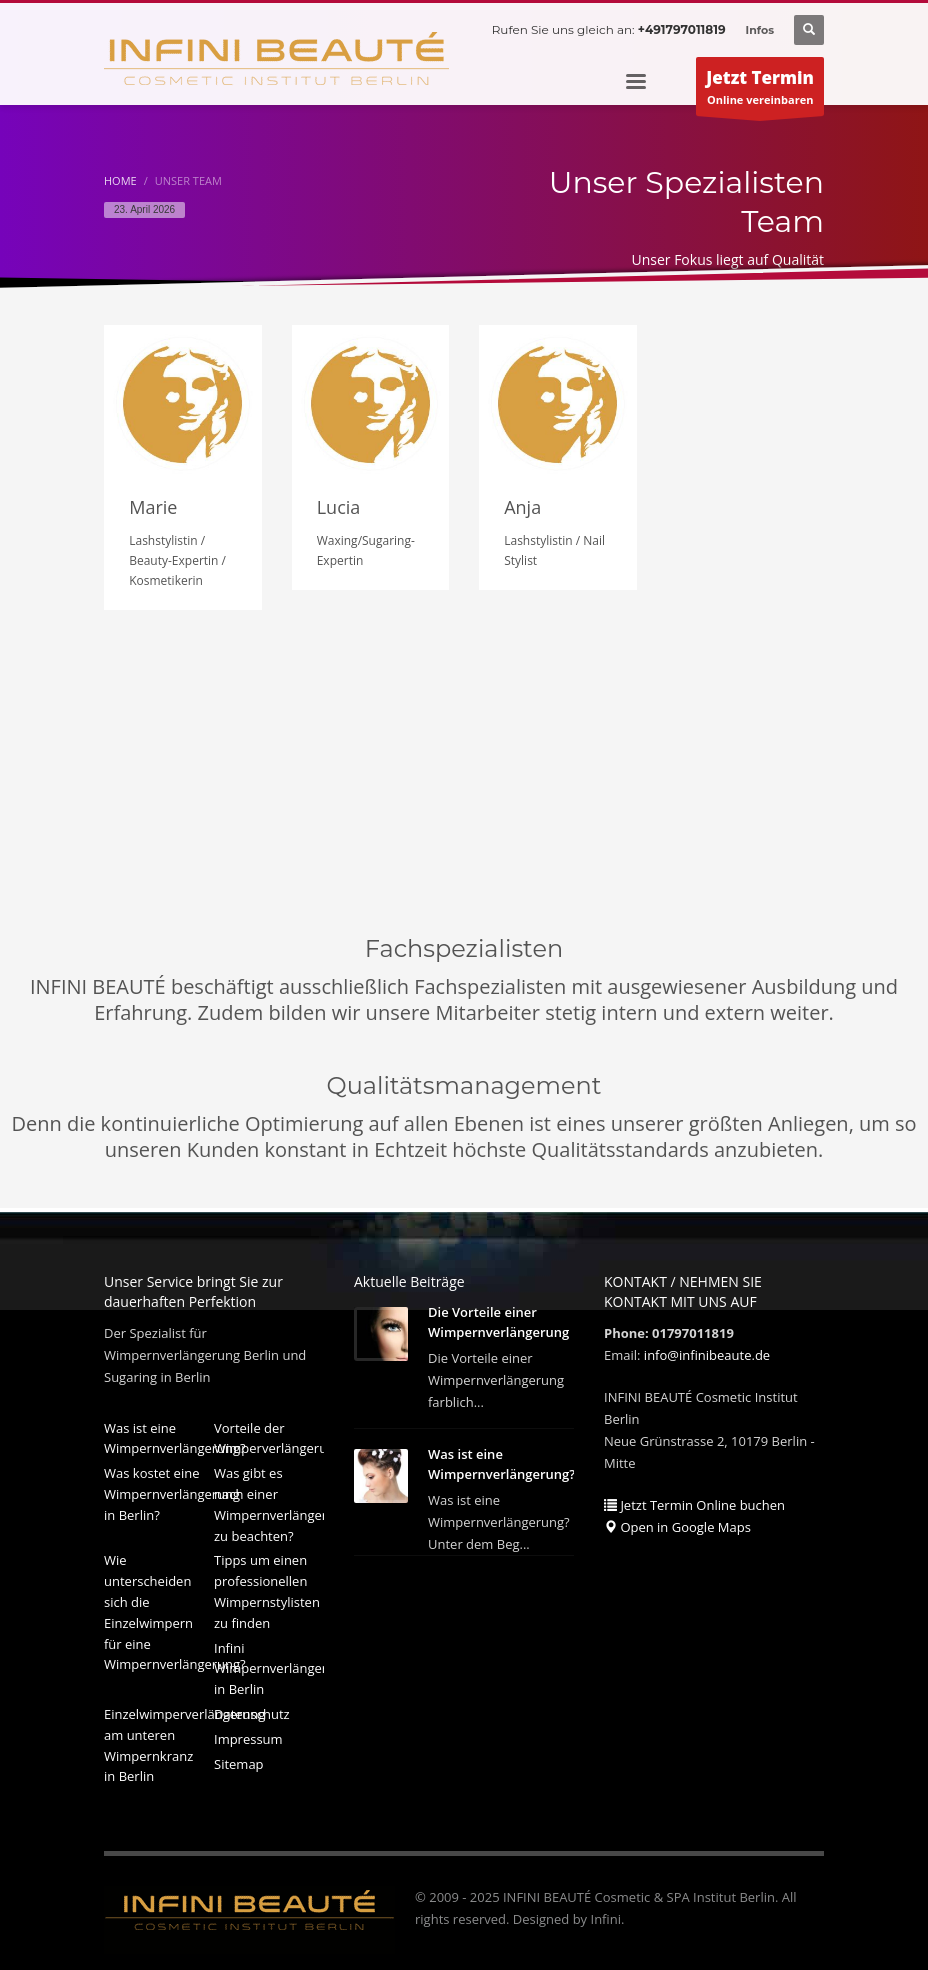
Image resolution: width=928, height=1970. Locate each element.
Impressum (248, 1735)
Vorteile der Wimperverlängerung (269, 1434)
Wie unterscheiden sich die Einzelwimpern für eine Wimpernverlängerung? (159, 1608)
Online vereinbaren (760, 91)
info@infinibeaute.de (707, 1351)
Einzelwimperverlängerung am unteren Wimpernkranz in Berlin (159, 1741)
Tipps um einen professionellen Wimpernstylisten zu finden (267, 1587)
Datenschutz (252, 1710)
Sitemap (239, 1760)
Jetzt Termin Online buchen (694, 1501)
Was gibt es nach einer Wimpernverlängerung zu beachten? (269, 1500)
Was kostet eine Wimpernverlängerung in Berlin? (159, 1490)
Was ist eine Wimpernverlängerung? (159, 1434)
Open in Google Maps (677, 1523)
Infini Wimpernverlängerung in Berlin (269, 1665)
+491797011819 (682, 29)
